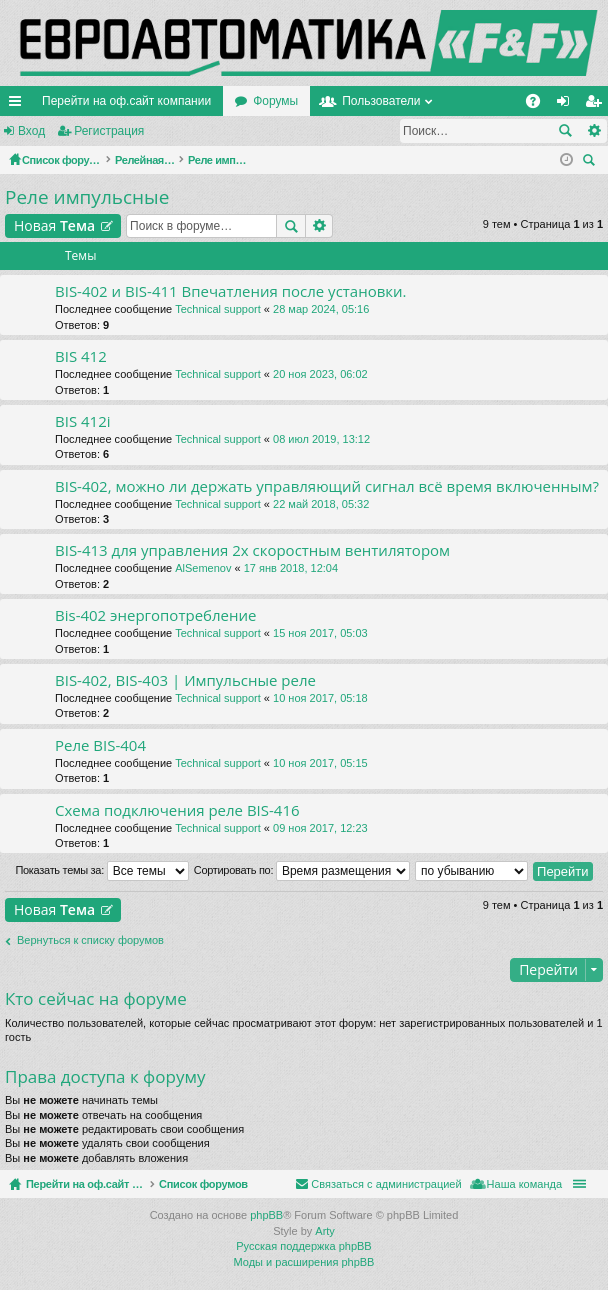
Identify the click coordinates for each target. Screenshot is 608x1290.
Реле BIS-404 (100, 745)
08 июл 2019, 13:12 (321, 439)
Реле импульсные (87, 197)
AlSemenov (203, 568)
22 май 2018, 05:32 (321, 504)
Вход (31, 131)
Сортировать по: (302, 871)
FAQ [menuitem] (539, 105)
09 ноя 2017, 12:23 (320, 828)
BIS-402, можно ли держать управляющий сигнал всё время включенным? (327, 486)
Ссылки (19, 105)
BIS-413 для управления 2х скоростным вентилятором (252, 550)
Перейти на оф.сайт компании (126, 101)
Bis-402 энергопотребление (155, 615)
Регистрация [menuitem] (597, 105)
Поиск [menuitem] (592, 162)
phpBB (266, 1215)
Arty (325, 1231)
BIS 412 (81, 356)
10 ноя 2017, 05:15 (320, 763)
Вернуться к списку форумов (90, 940)
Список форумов (250, 1184)
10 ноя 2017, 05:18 (320, 698)
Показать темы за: (101, 871)
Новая (54, 225)
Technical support (218, 309)
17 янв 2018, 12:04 (291, 568)
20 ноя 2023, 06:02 (320, 374)
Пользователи (381, 101)
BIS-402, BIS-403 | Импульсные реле (185, 680)
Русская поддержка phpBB (303, 1246)
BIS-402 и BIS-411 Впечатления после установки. (231, 291)
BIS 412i (83, 421)
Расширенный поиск (593, 131)
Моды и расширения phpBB (304, 1262)
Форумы (275, 101)
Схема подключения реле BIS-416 (177, 810)
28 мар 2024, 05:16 (321, 309)
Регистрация (109, 131)
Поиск (565, 131)
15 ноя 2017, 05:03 (320, 633)
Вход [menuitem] (567, 105)
